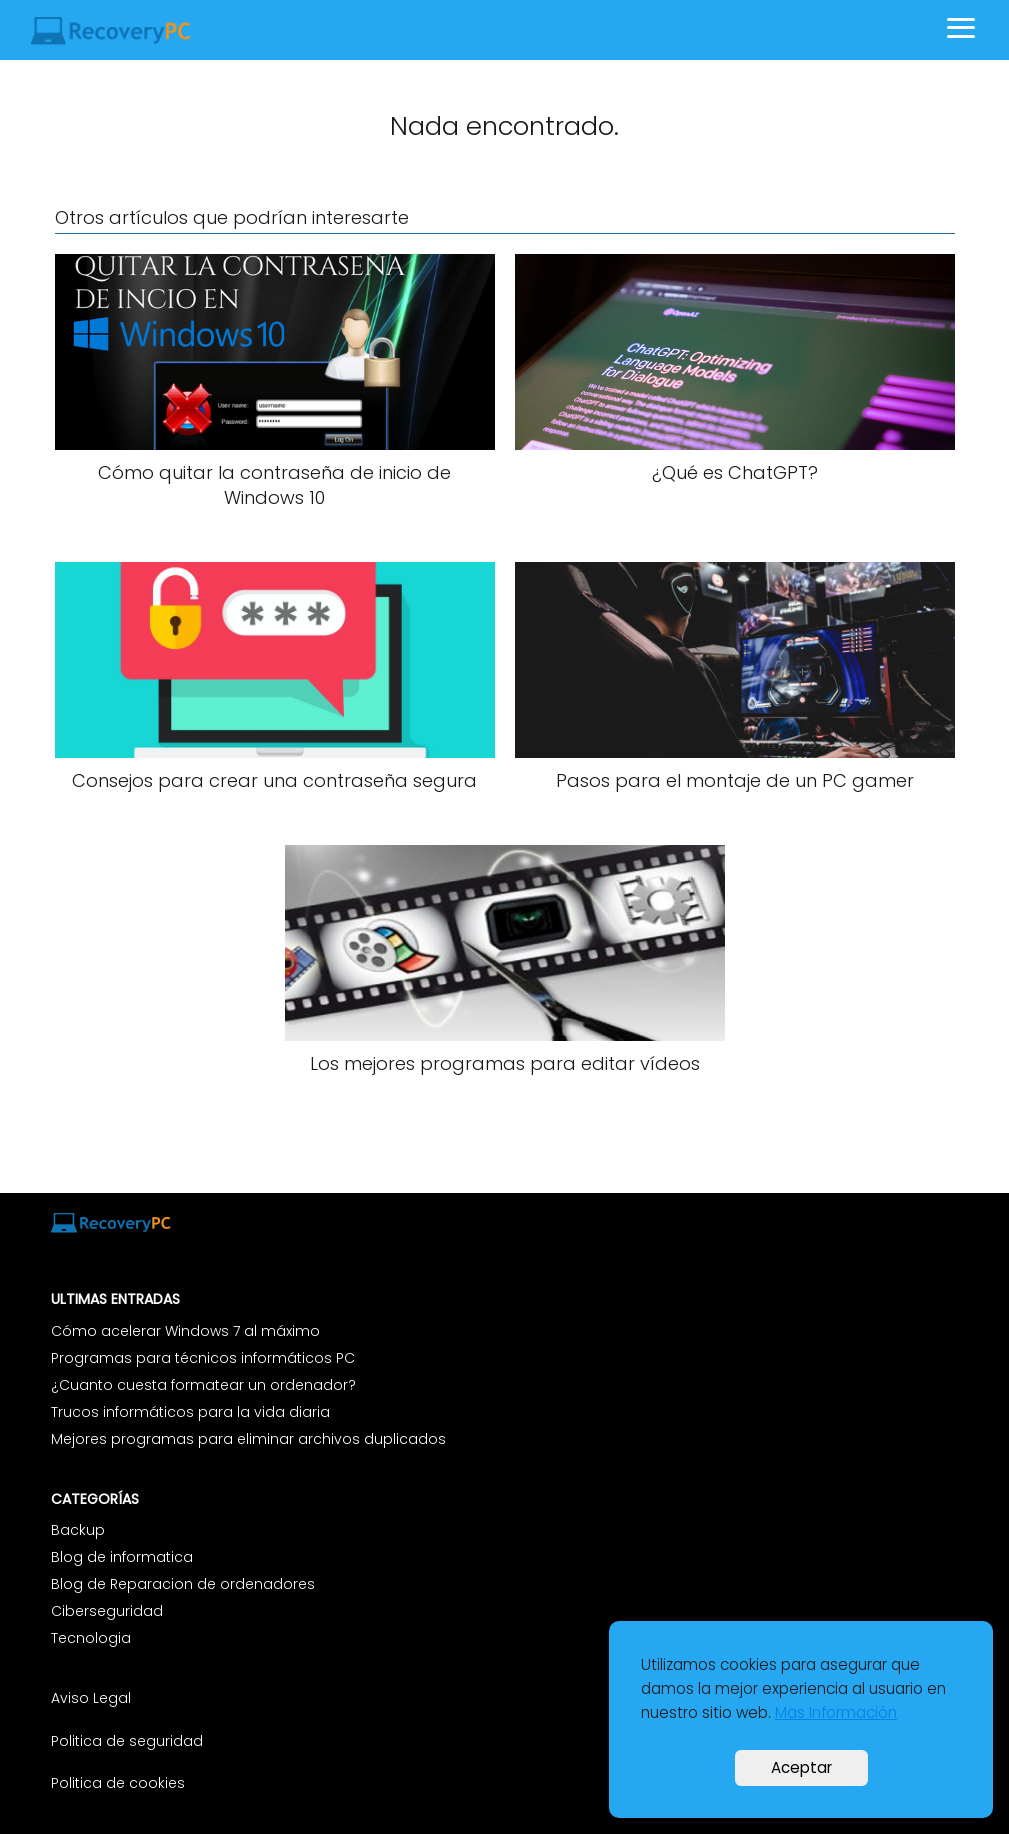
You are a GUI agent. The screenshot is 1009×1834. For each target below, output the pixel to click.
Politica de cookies (118, 1783)
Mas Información (836, 1712)
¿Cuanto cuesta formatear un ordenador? (203, 1385)
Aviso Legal (93, 1698)
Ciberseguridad (107, 1611)
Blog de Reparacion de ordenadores (183, 1584)
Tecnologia (91, 1638)
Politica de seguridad (127, 1741)
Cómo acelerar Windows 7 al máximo (185, 1331)
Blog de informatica (122, 1557)
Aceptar (801, 1767)
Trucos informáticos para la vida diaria (190, 1412)
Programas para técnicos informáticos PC (203, 1358)
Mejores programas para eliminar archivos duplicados (248, 1439)
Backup (78, 1530)
